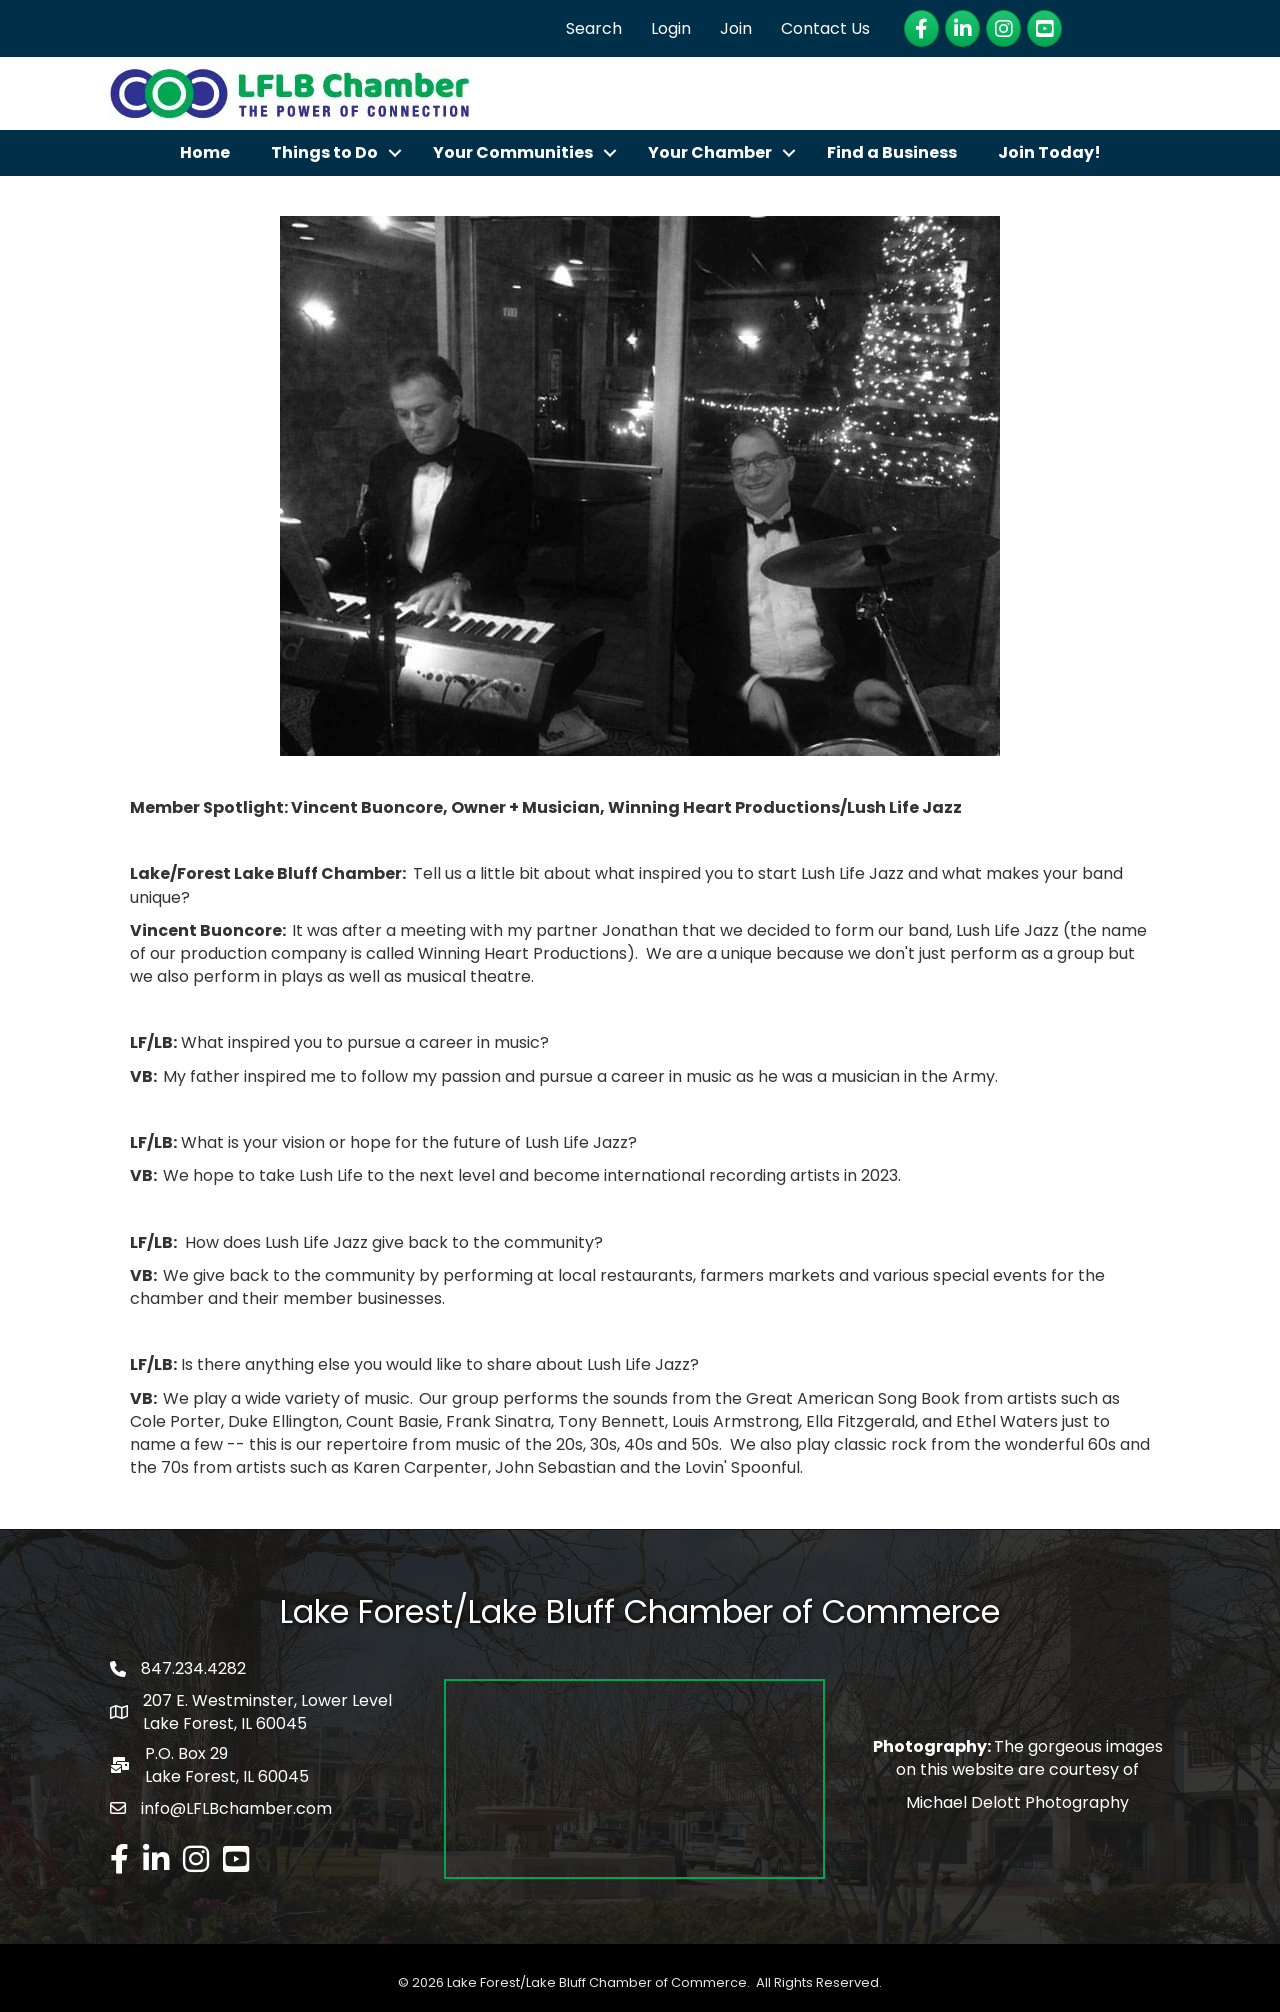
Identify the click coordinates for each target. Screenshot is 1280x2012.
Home (205, 152)
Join (736, 28)
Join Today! (1049, 152)
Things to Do (324, 152)
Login (671, 28)
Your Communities (513, 152)
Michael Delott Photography (1017, 1802)
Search (594, 28)
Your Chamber (710, 152)
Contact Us (825, 28)
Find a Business (892, 152)
